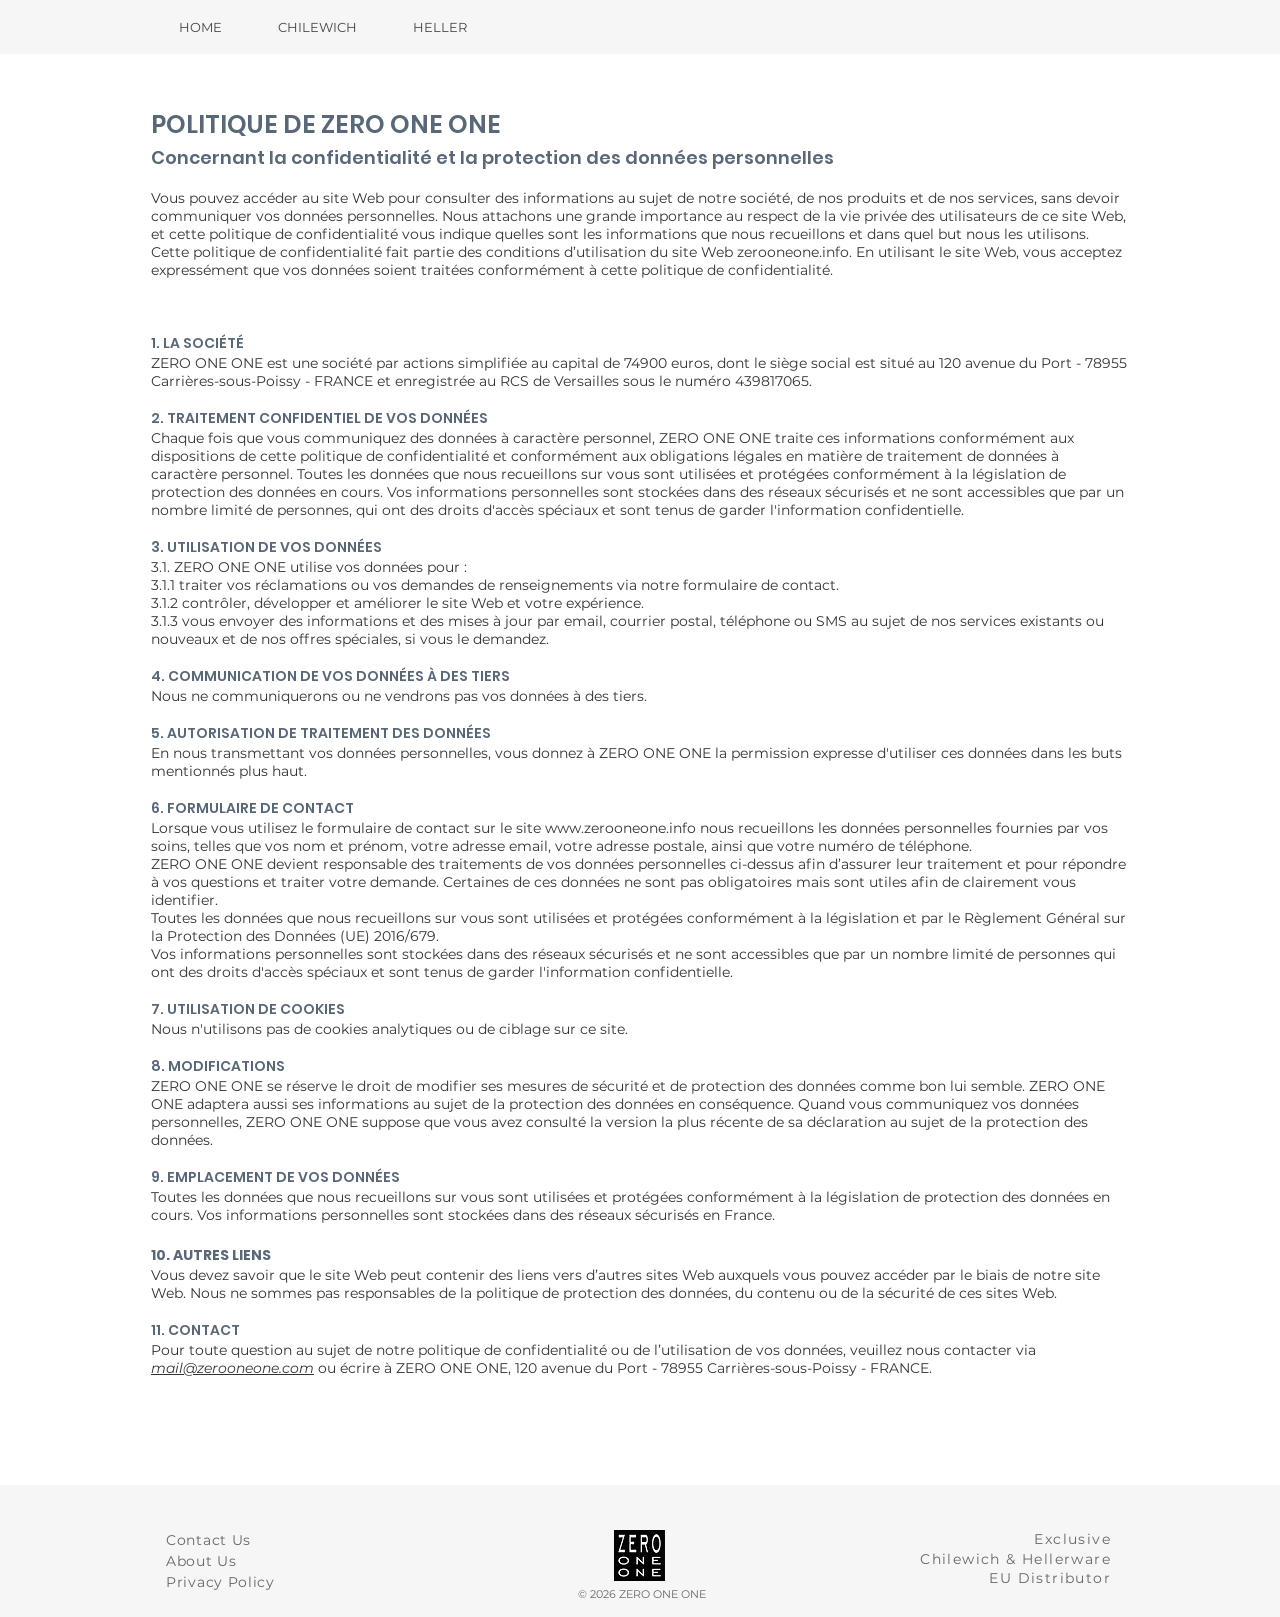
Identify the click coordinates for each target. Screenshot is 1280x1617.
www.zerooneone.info (620, 828)
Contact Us (208, 1540)
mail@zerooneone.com (232, 1368)
